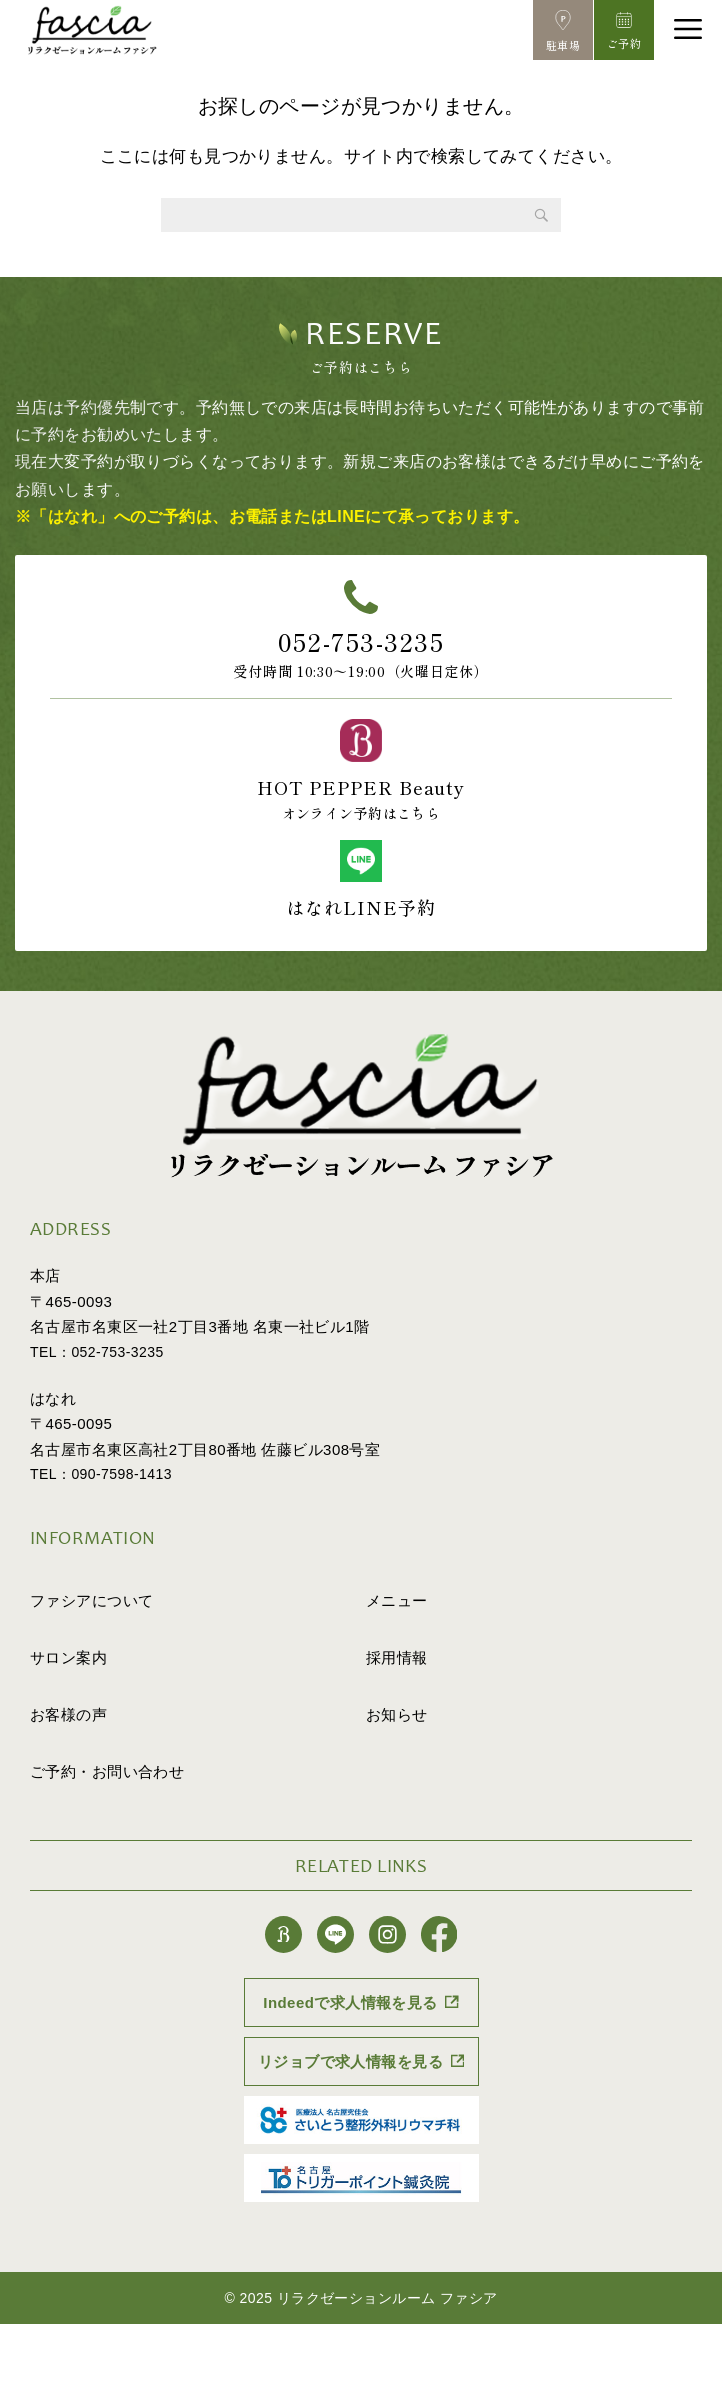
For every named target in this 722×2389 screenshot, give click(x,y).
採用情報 (397, 1657)
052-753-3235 (361, 641)
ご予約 (107, 1771)
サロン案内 (68, 1657)
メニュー (397, 1600)
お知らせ (397, 1714)
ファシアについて (91, 1600)
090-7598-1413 (121, 1474)
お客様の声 (68, 1714)
